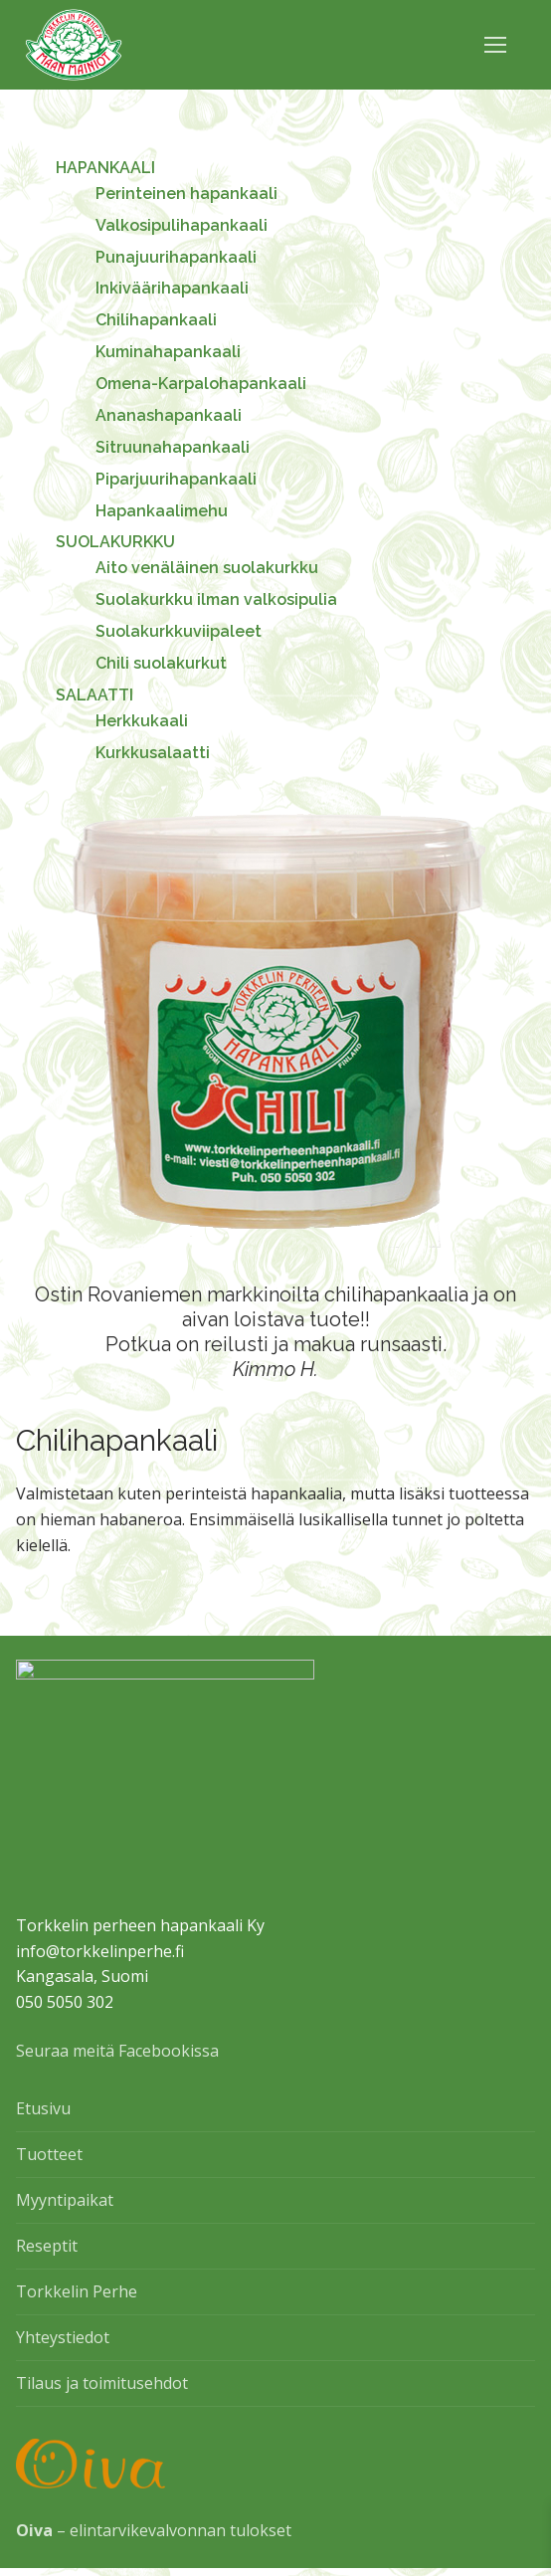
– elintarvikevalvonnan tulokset (153, 2538)
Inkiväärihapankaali (172, 288)
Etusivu (43, 2116)
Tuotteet (49, 2162)
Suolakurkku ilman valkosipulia (216, 599)
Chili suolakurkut (161, 663)
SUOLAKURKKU (117, 541)
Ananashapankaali (168, 415)
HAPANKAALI (107, 167)
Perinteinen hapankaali (186, 193)
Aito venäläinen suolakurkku (206, 567)
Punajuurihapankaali (176, 257)
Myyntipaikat (64, 2208)
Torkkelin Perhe (76, 2299)
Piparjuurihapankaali (176, 479)
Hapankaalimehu (161, 510)
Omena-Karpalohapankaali (200, 383)
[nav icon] (495, 45)
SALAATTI (96, 695)
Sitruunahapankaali (172, 447)
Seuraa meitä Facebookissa (117, 2059)
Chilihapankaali (156, 319)
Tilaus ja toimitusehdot (102, 2391)
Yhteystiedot (62, 2345)
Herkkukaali (141, 720)
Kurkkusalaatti (152, 752)
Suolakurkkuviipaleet (178, 631)
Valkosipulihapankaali (181, 225)
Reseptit (47, 2254)
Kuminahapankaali (168, 351)
